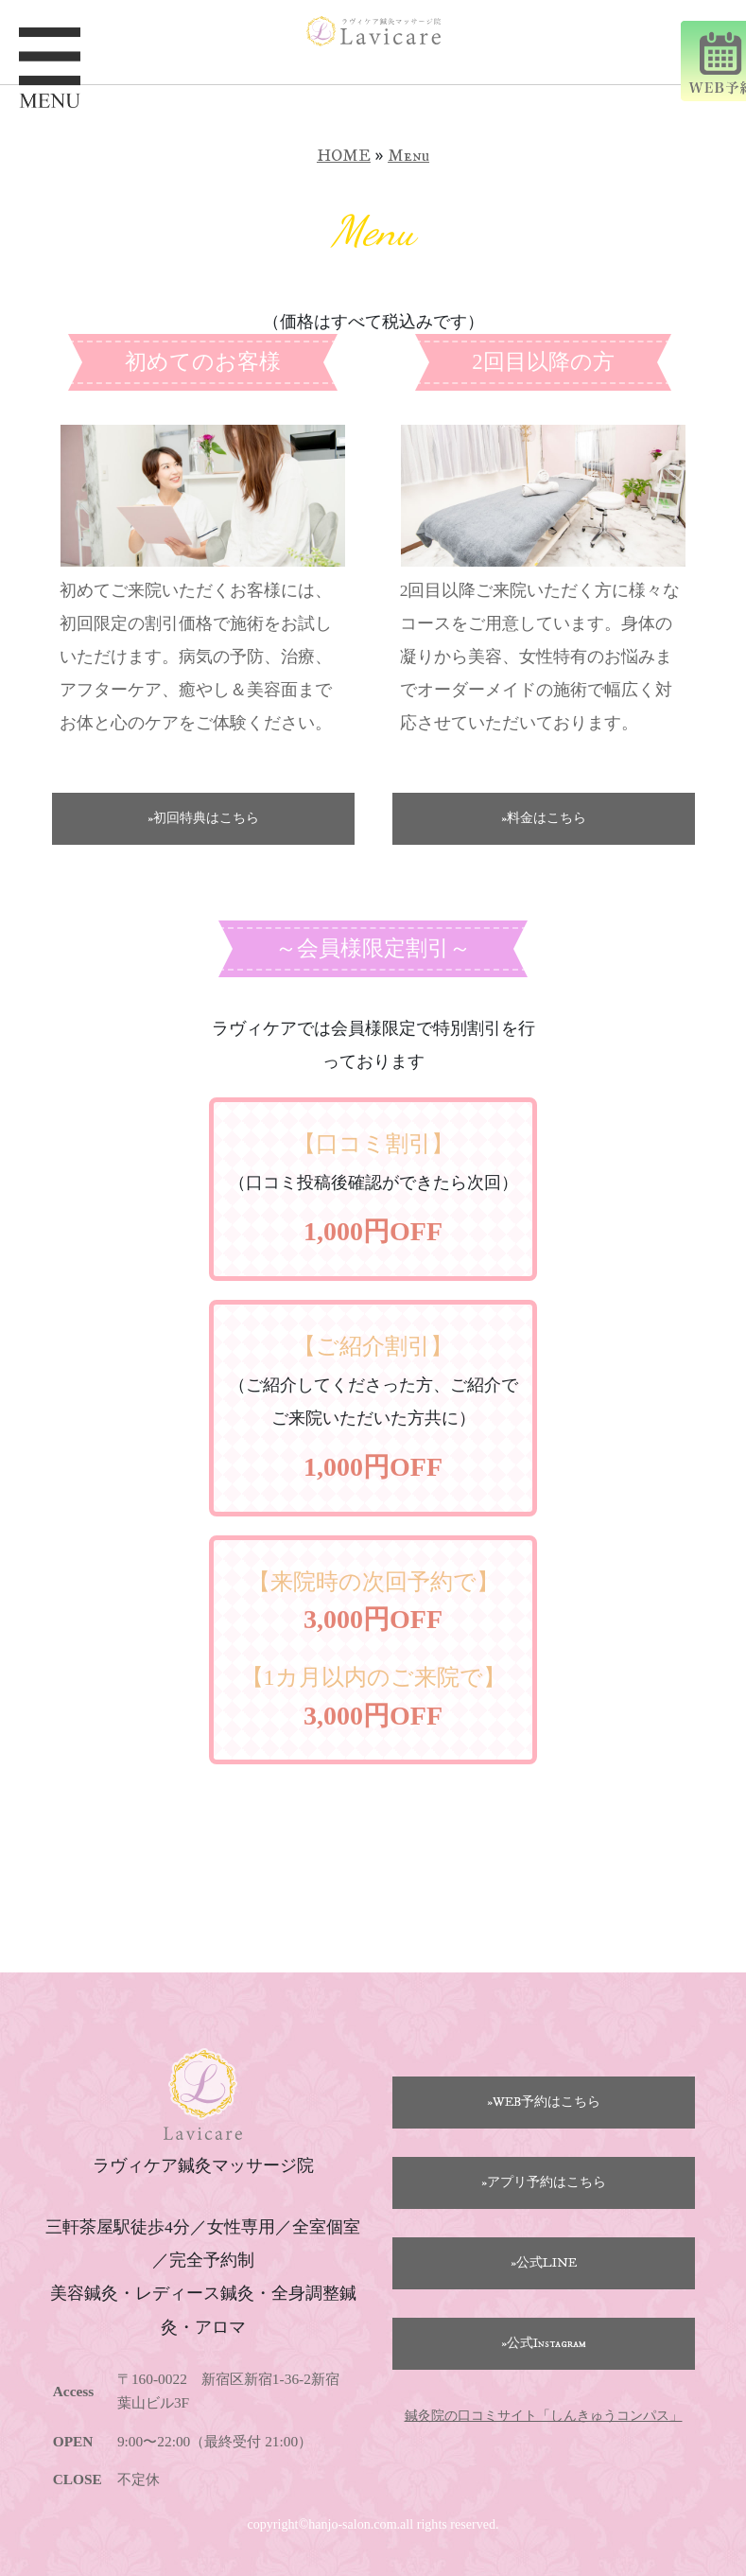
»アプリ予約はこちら (543, 2182)
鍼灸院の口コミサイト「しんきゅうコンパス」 (544, 2416)
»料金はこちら (543, 818)
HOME (344, 156)
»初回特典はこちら (203, 818)
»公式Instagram (543, 2343)
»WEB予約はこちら (543, 2102)
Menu (408, 156)
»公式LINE (544, 2262)
